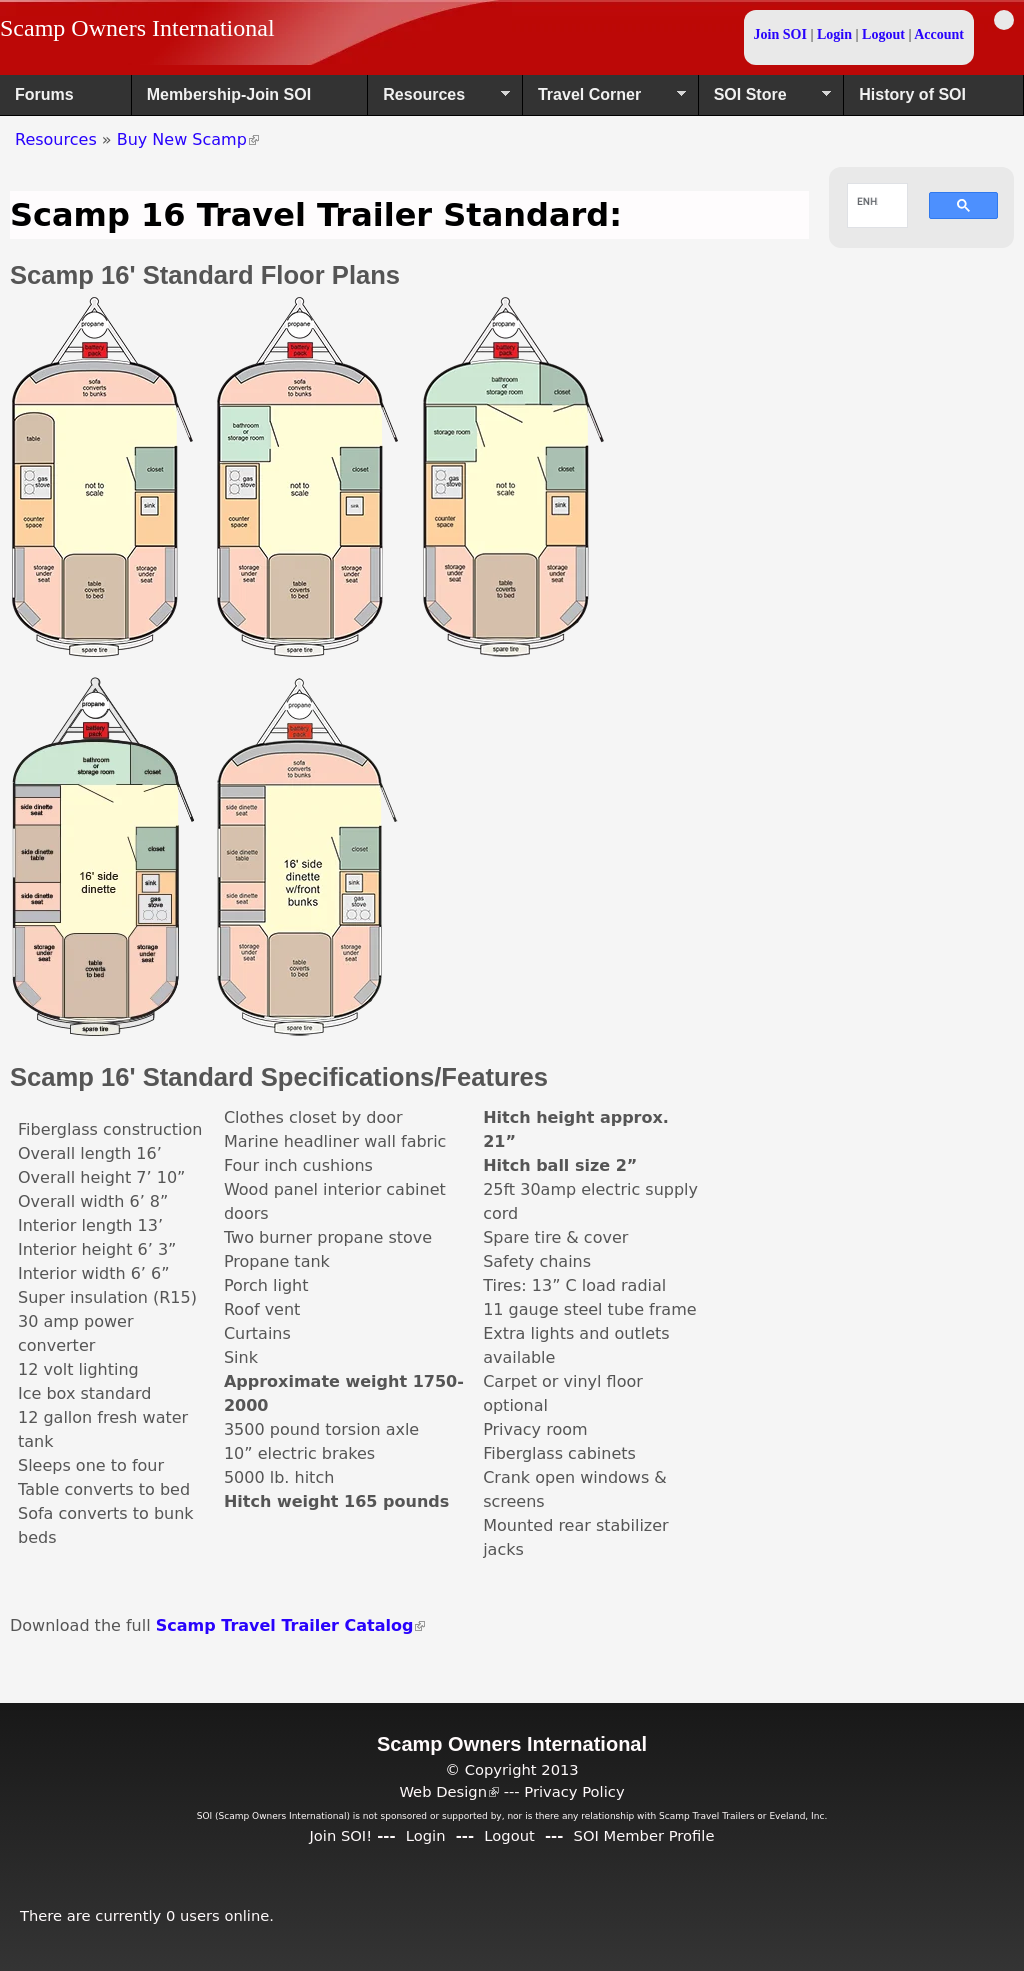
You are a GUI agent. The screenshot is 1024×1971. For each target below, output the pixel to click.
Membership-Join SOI (229, 94)
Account (939, 34)
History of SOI (912, 94)
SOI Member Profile (644, 1835)
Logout (883, 34)
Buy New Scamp (188, 139)
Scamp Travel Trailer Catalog (291, 1625)
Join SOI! (340, 1835)
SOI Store (765, 101)
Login (834, 34)
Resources (439, 101)
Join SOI (780, 34)
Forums (44, 94)
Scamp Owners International (137, 28)
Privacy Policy (574, 1791)
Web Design (449, 1791)
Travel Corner (604, 101)
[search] (867, 201)
